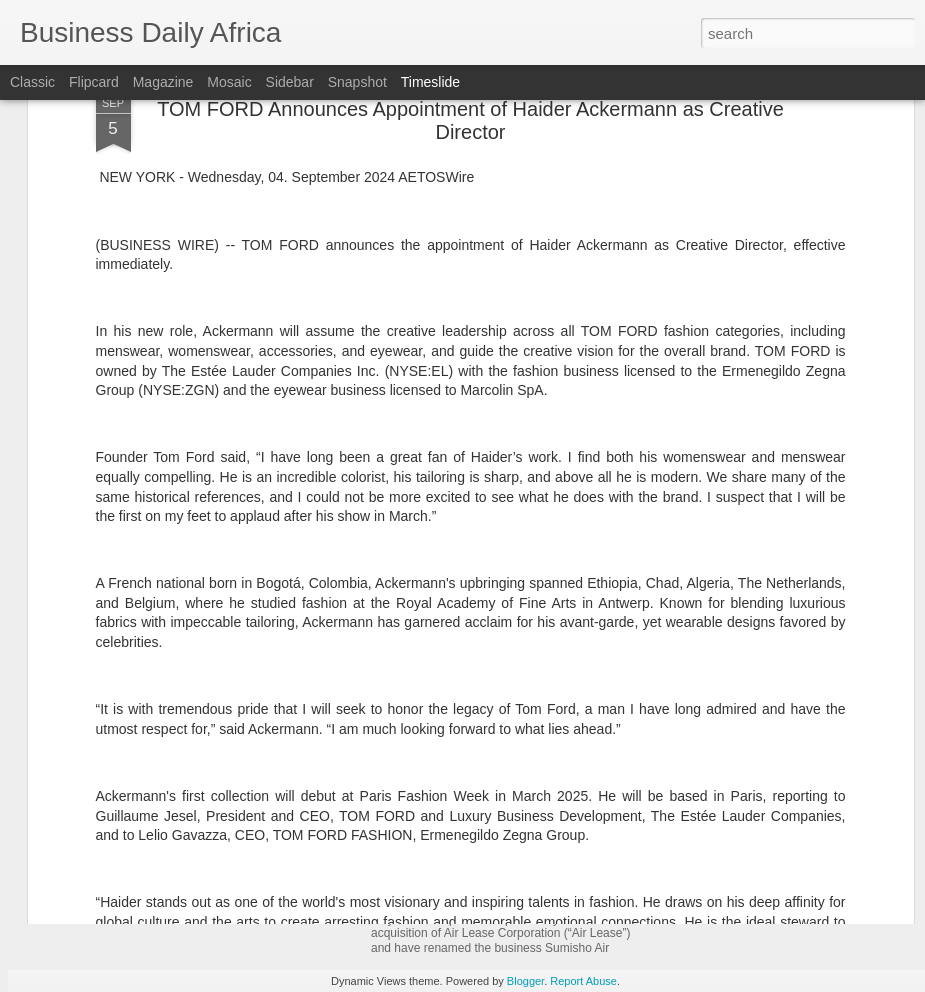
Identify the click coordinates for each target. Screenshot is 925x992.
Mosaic (229, 82)
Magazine (163, 82)
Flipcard (94, 82)
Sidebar (290, 82)
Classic (32, 82)
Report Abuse (583, 981)
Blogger (525, 981)
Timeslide (430, 82)
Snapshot (357, 82)
